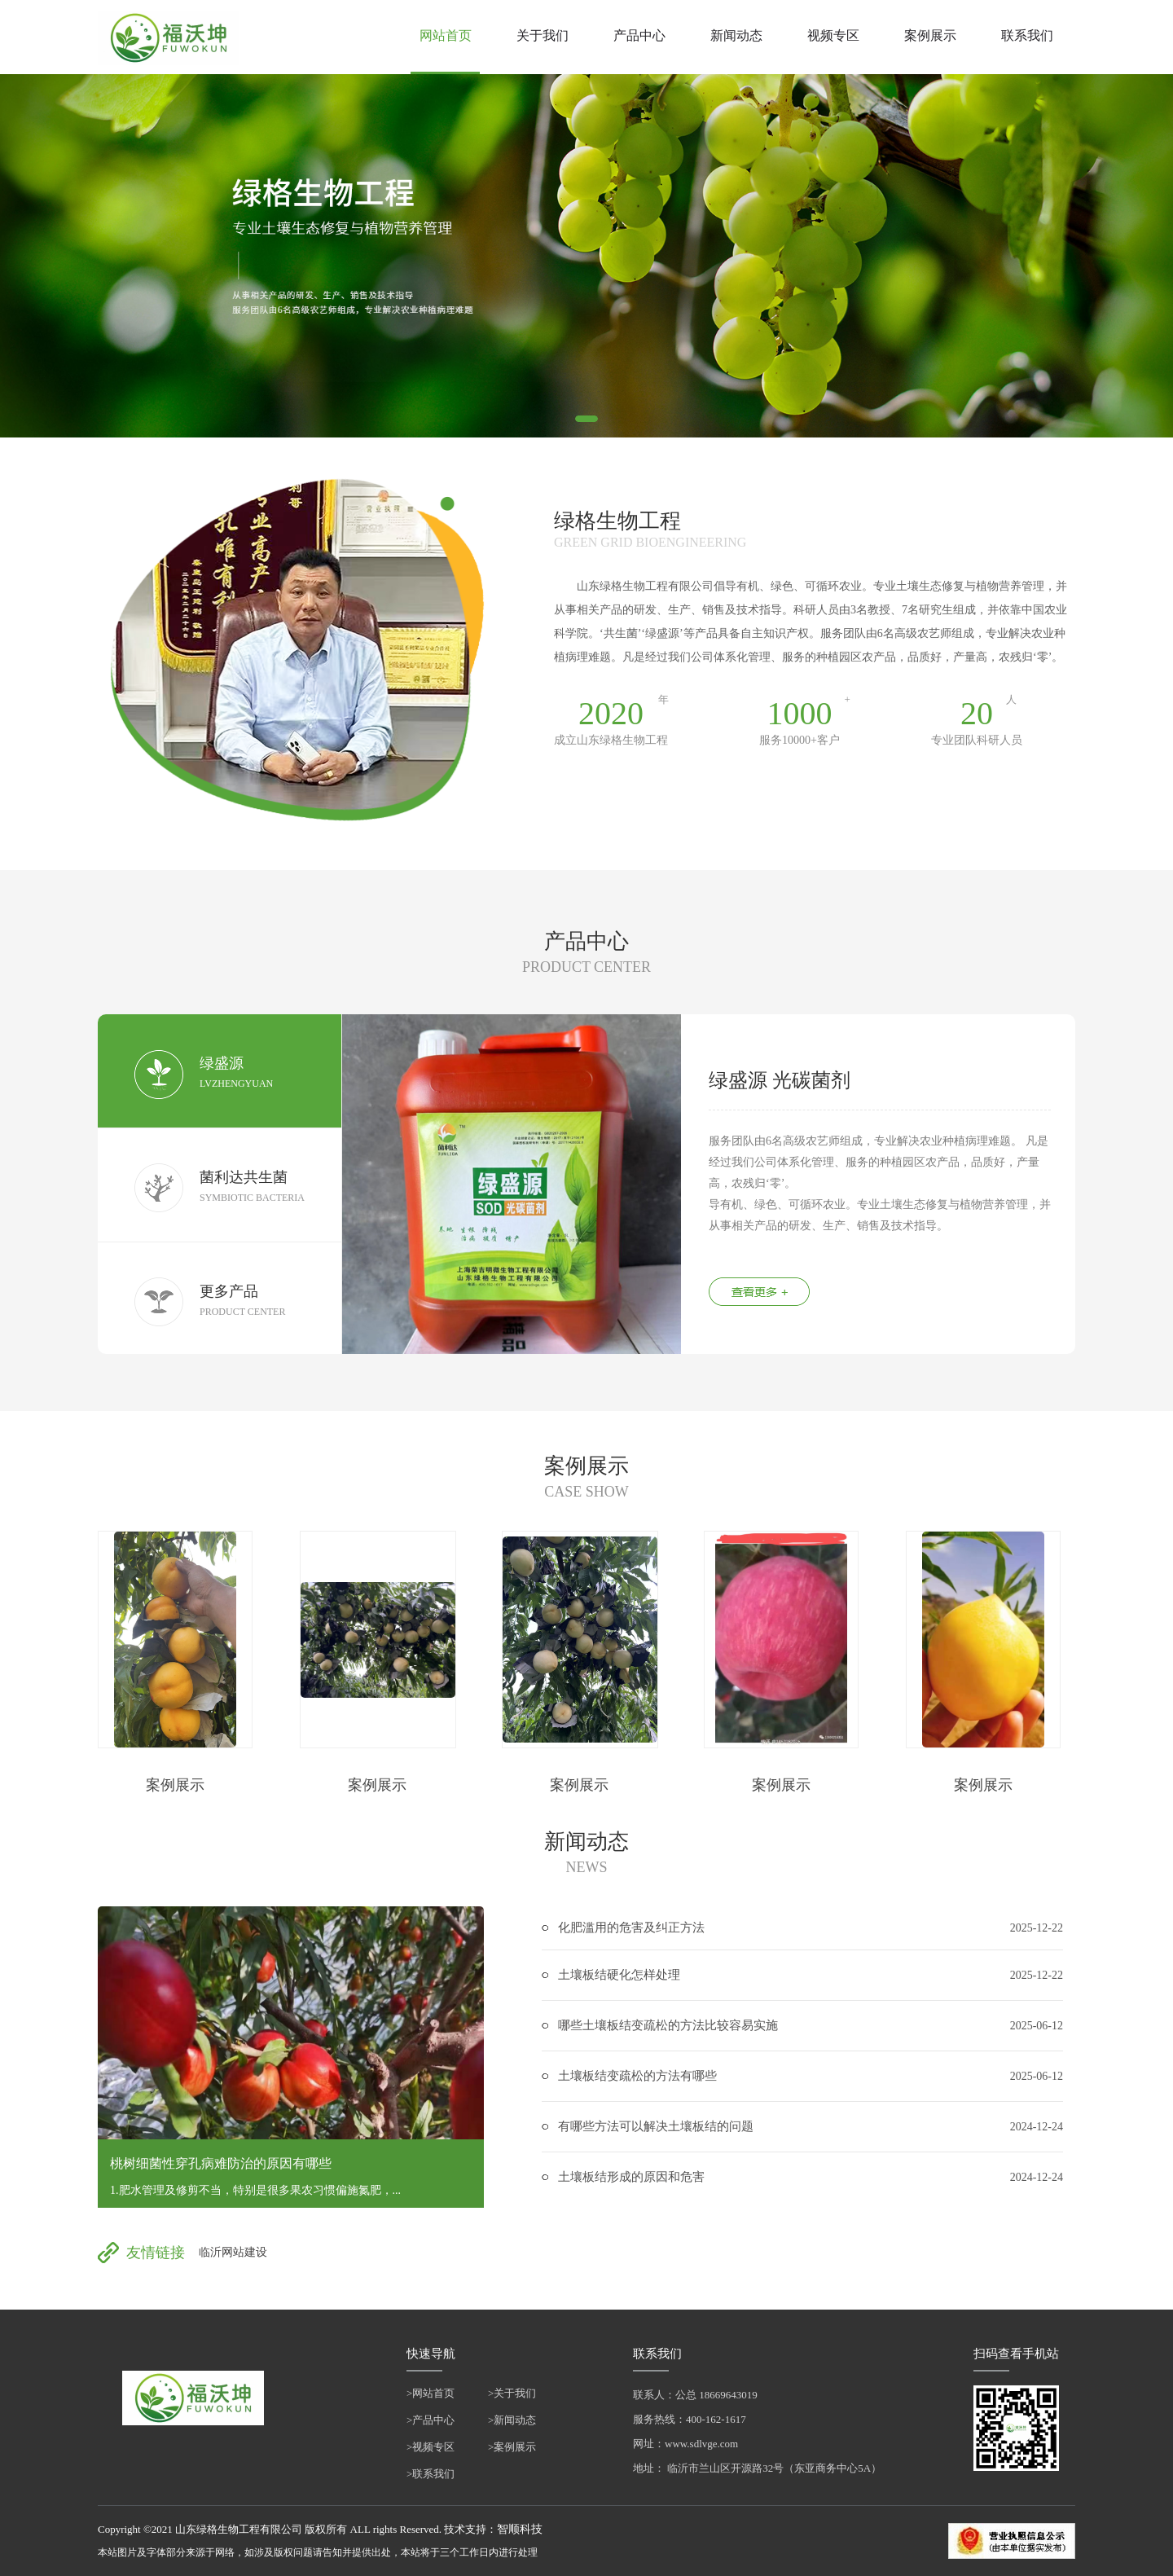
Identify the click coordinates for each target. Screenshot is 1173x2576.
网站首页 (446, 35)
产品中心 (639, 35)
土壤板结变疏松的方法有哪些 (637, 2075)
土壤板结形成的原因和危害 (631, 2176)
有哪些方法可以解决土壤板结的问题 (655, 2126)
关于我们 (542, 35)
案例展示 (930, 35)
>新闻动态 (512, 2420)
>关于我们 (512, 2393)
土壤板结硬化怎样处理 (619, 1974)
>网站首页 (430, 2393)
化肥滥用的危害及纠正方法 (631, 1927)
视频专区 (833, 35)
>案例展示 (512, 2447)
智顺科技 (520, 2529)
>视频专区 (430, 2447)
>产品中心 (430, 2420)
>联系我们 (430, 2474)
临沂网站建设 (233, 2252)
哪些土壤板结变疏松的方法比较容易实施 (668, 2025)
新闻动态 (736, 35)
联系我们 (1027, 35)
